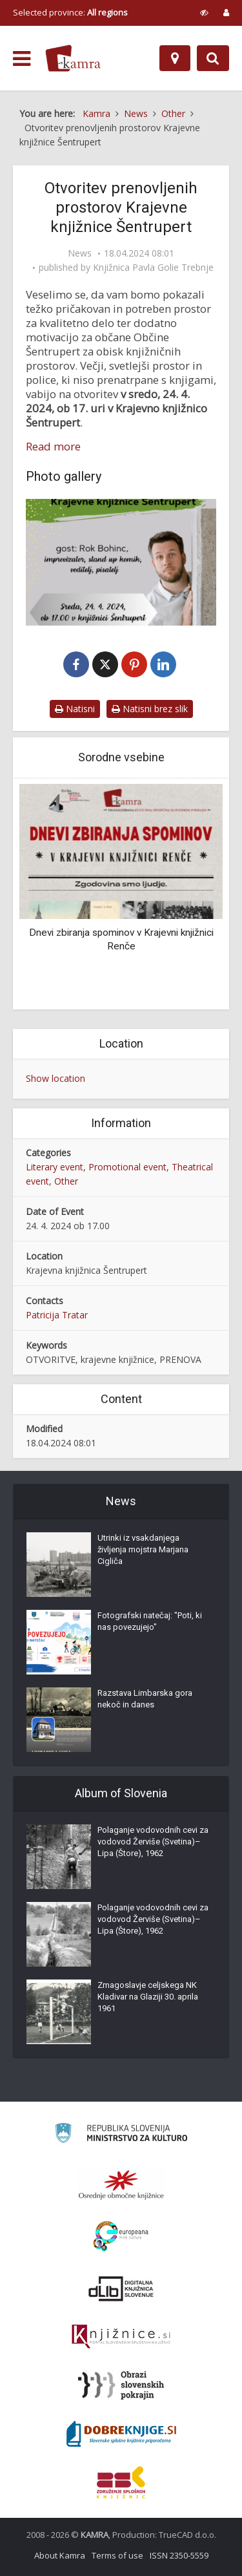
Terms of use (117, 2555)
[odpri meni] (21, 58)
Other (66, 1181)
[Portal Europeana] (121, 2236)
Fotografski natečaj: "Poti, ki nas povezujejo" (149, 1621)
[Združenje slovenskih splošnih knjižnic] (121, 2337)
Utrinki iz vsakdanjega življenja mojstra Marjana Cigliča (142, 1549)
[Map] (174, 58)
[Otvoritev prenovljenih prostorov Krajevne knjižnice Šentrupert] (121, 562)
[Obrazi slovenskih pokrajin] (121, 2385)
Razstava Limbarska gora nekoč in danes (144, 1698)
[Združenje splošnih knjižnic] (121, 2482)
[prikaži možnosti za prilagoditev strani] (204, 12)
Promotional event (127, 1167)
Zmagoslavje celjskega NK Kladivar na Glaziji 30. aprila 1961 (147, 1996)
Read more (53, 446)
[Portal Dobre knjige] (121, 2434)
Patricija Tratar (57, 1315)
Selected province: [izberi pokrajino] (70, 12)
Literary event (54, 1167)
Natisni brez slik (150, 708)
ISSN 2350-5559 (179, 2555)
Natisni (75, 708)
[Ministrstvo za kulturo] (121, 2135)
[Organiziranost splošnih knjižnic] (121, 2184)
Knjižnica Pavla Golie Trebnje (153, 267)
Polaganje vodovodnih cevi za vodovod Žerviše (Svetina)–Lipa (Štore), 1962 (152, 1841)
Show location (55, 1078)
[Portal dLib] (121, 2288)
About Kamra (59, 2555)
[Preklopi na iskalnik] (213, 58)
